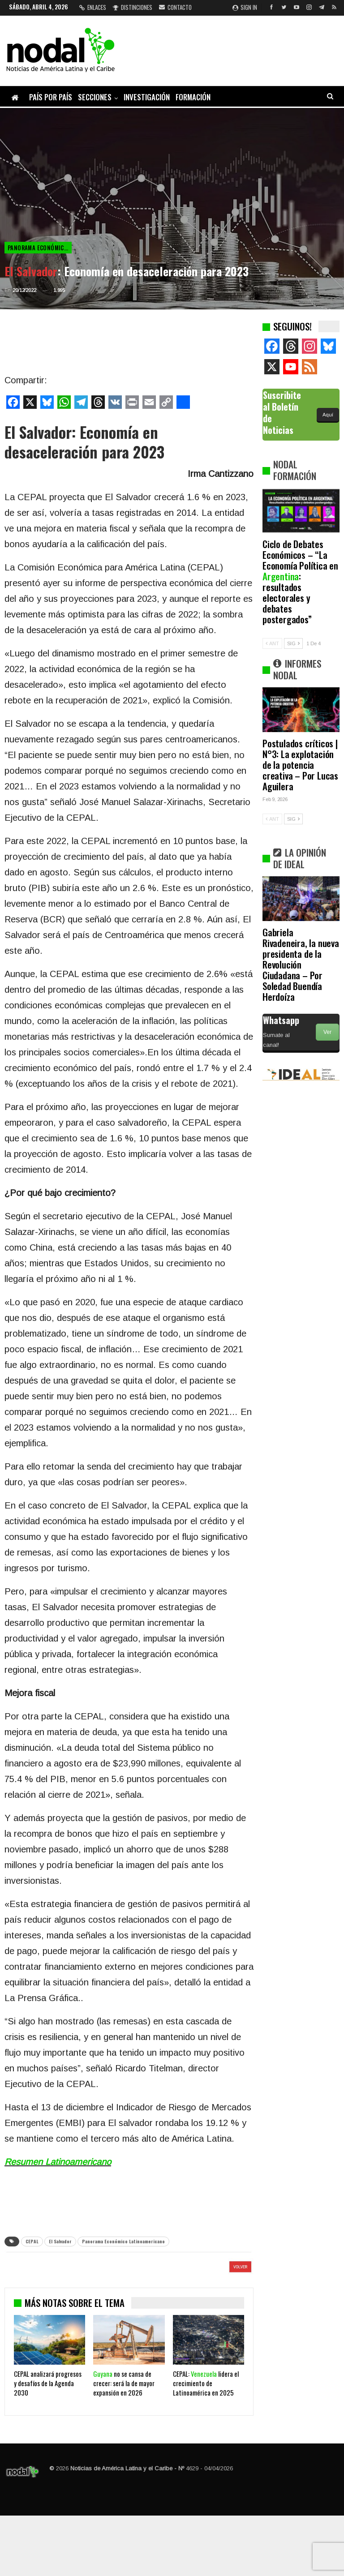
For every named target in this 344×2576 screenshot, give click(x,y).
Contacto (175, 7)
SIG (293, 643)
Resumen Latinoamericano (57, 2162)
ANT (272, 643)
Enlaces (92, 7)
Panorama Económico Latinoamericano (40, 247)
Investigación (147, 97)
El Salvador (60, 2241)
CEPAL (32, 2241)
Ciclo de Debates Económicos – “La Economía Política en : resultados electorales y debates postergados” (300, 581)
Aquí (327, 414)
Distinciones (132, 7)
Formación (193, 97)
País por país (50, 97)
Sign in (244, 7)
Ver (327, 1032)
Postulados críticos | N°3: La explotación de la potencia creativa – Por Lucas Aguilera (300, 764)
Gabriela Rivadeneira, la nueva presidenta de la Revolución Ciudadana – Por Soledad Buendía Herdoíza (300, 964)
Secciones (95, 97)
